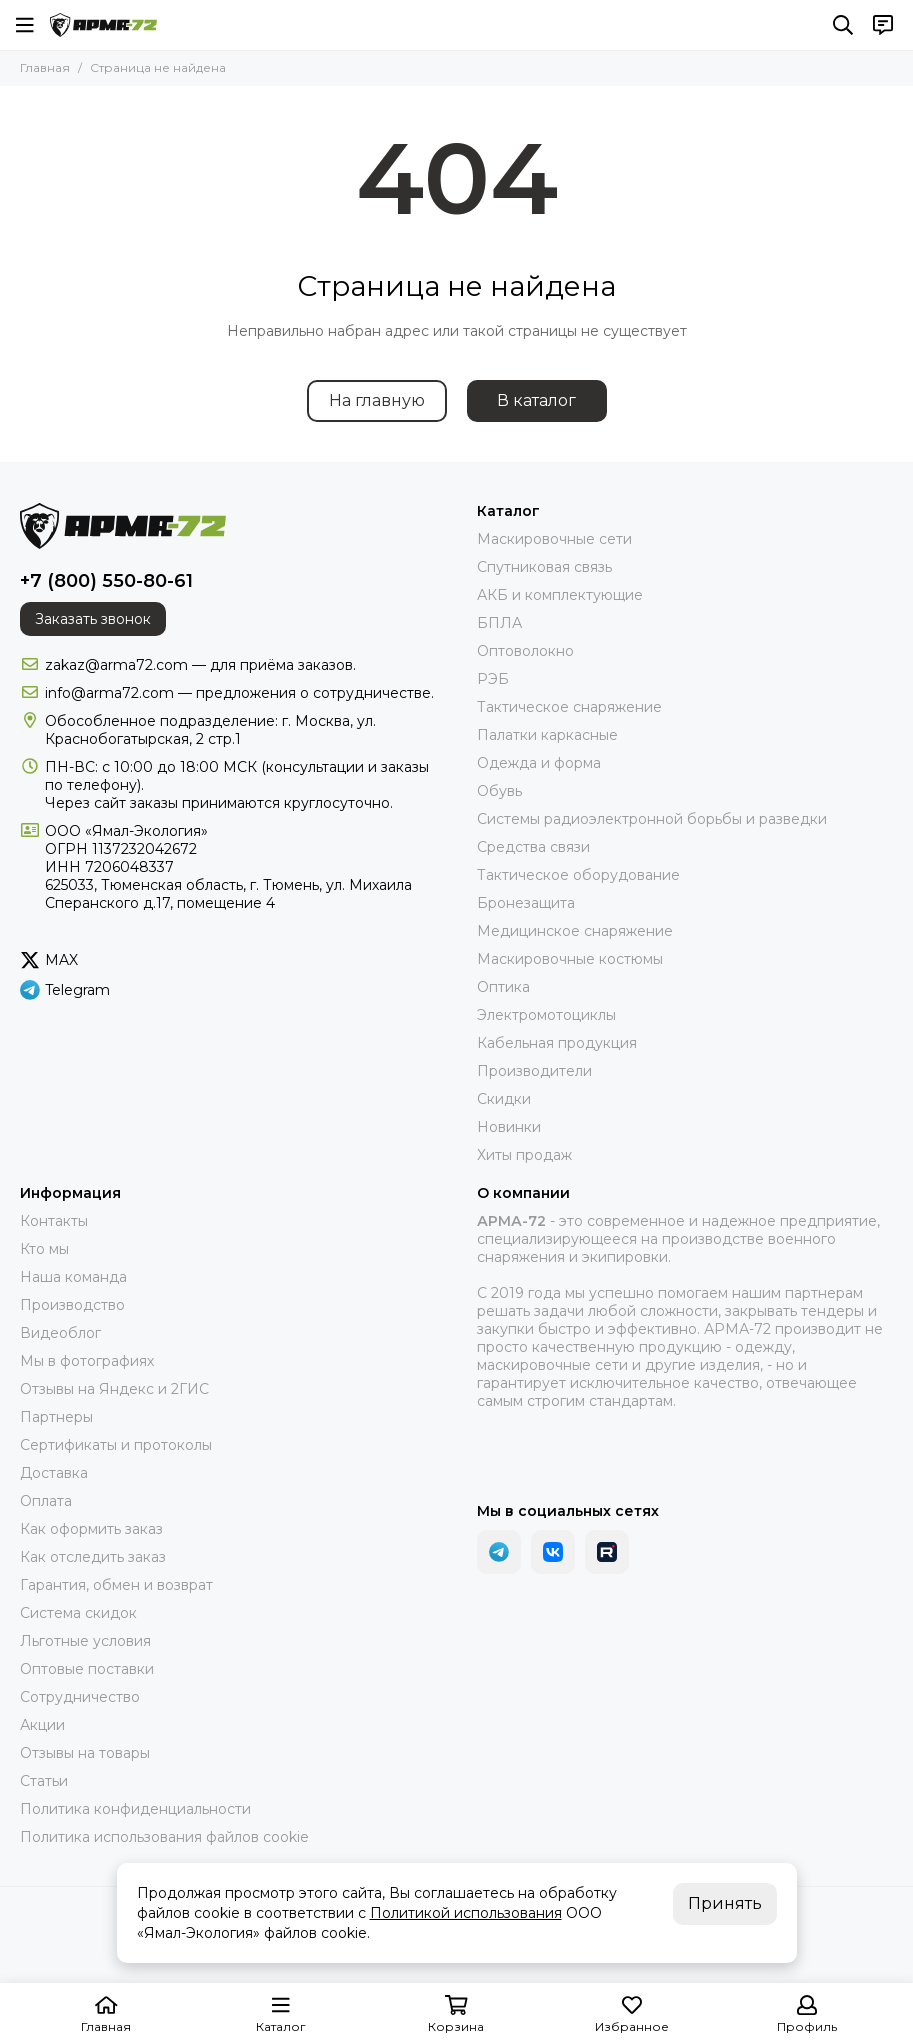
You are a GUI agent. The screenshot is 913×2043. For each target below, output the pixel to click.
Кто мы (44, 1249)
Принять (725, 1903)
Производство (72, 1305)
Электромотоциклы (546, 1015)
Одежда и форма (539, 763)
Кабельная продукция (557, 1043)
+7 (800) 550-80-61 (106, 581)
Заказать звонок (93, 619)
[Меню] (25, 25)
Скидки (504, 1099)
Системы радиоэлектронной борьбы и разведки (652, 819)
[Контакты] (883, 25)
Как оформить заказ (91, 1529)
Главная (45, 67)
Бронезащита (526, 903)
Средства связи (533, 847)
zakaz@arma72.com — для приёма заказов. (200, 665)
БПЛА (499, 623)
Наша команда (73, 1277)
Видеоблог (60, 1333)
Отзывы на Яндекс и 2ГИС (114, 1389)
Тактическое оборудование (578, 875)
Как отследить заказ (93, 1557)
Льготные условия (85, 1641)
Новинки (509, 1127)
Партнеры (56, 1417)
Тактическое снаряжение (569, 707)
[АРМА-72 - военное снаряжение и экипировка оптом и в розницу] (103, 25)
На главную (377, 400)
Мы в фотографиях (87, 1361)
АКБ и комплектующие (560, 595)
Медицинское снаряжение (575, 931)
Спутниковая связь (544, 567)
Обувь (499, 791)
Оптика (503, 987)
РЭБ (493, 679)
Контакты (54, 1221)
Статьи (44, 1781)
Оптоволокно (525, 651)
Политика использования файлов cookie (164, 1837)
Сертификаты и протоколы (116, 1445)
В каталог (536, 400)
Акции (42, 1725)
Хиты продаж (524, 1155)
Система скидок (78, 1613)
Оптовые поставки (87, 1669)
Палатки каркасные (547, 735)
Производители (534, 1071)
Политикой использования (466, 1913)
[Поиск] (843, 25)
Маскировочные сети (554, 539)
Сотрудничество (80, 1697)
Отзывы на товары (85, 1753)
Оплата (46, 1501)
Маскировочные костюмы (570, 959)
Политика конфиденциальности (135, 1809)
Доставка (54, 1473)
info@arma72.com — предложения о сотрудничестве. (239, 693)
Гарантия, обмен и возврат (116, 1585)
